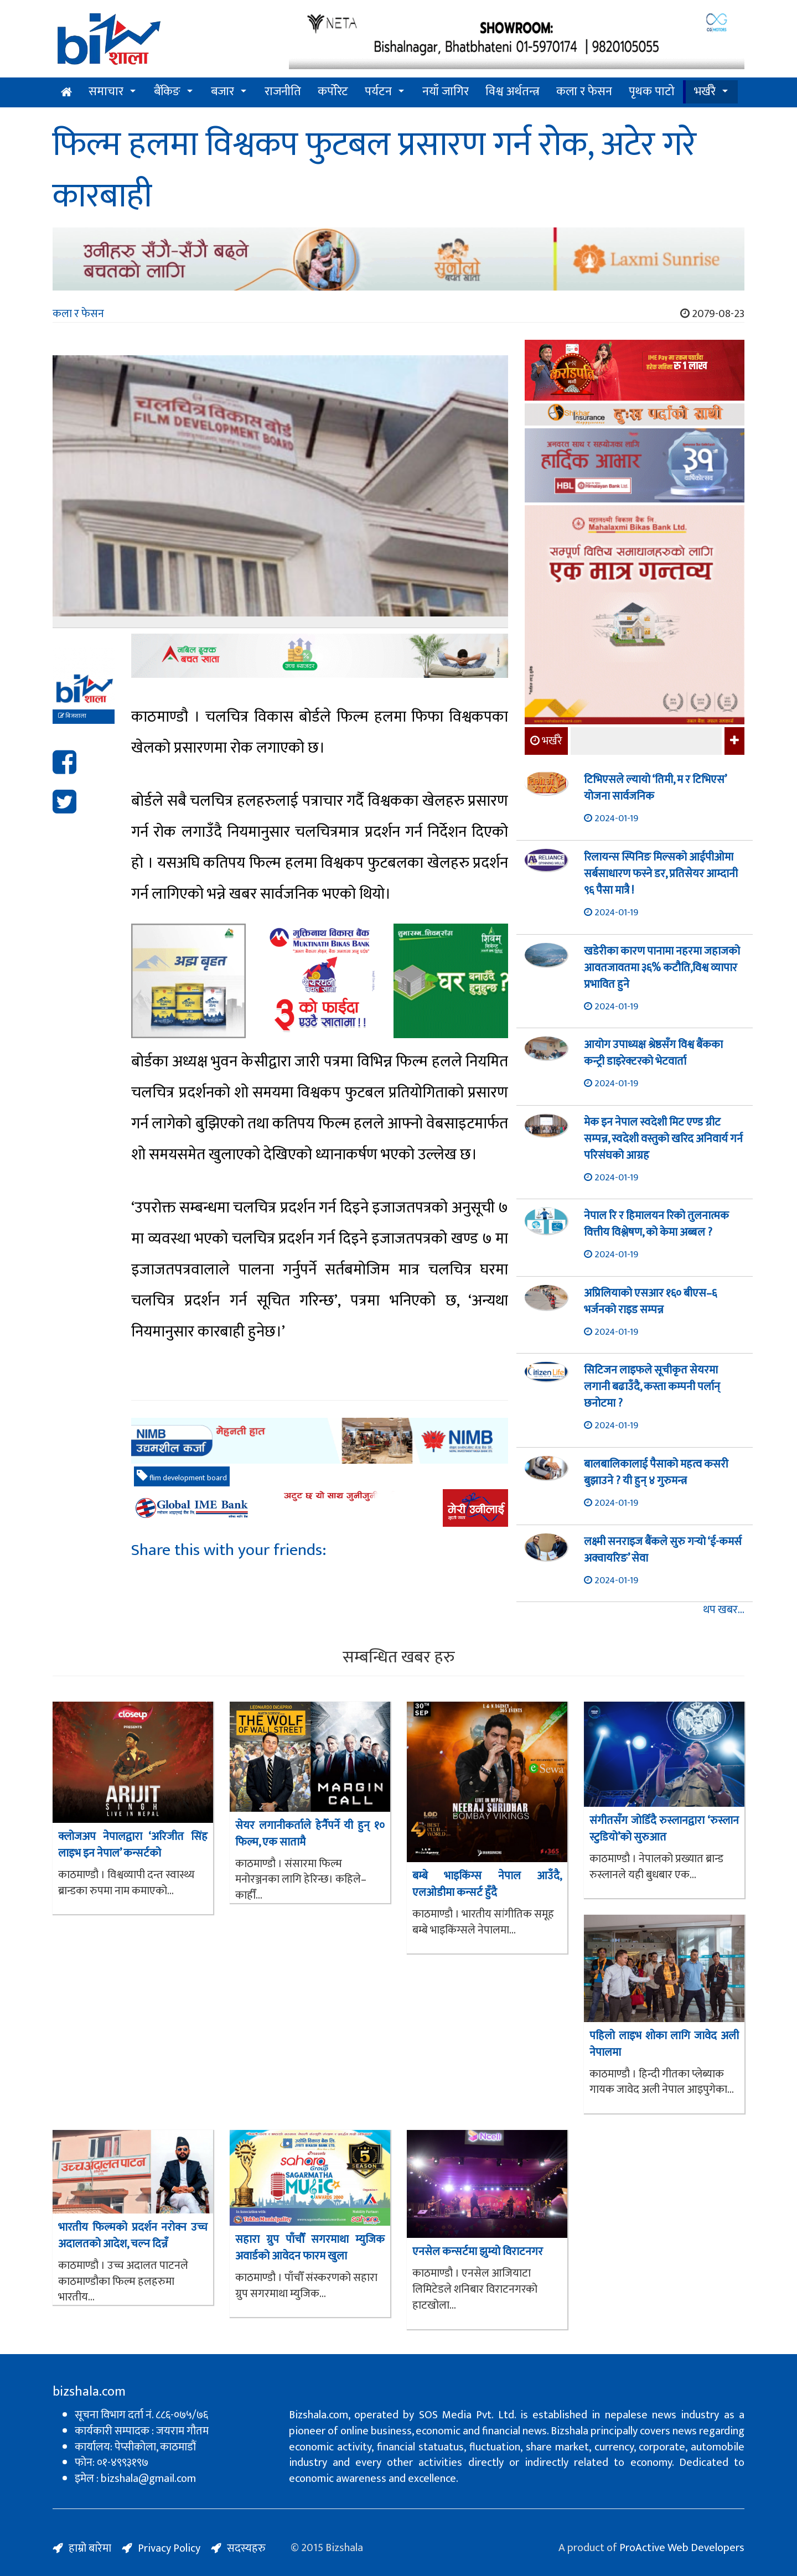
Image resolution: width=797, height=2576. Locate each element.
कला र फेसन (584, 91)
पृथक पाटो (652, 91)
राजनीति (283, 91)
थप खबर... (723, 1610)
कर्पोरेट (333, 91)
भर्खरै (705, 91)
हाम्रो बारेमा (90, 2548)
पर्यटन (378, 91)
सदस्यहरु (246, 2548)
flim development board (182, 1477)
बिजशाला (72, 716)
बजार (222, 91)
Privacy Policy (169, 2548)
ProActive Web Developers (681, 2547)
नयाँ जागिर (445, 91)
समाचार (106, 91)
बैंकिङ (167, 91)
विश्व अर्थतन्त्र (512, 91)
